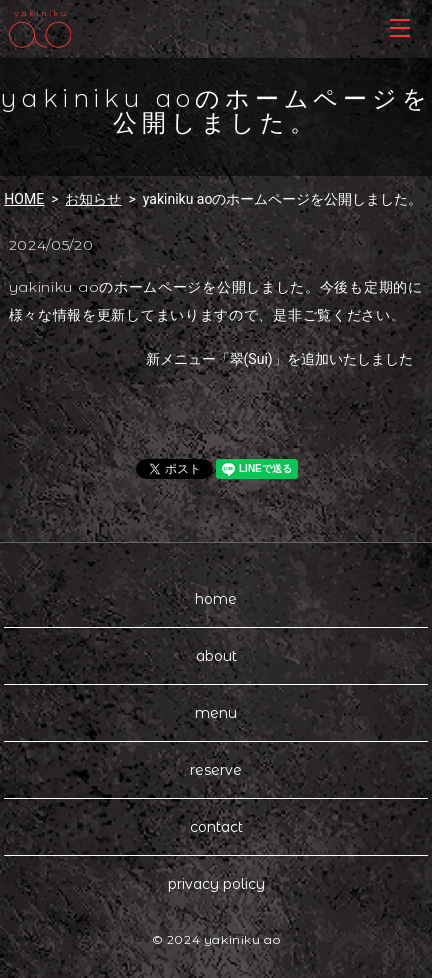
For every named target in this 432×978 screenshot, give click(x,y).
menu (216, 713)
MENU (400, 28)
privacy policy (216, 884)
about (216, 656)
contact (216, 827)
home (216, 599)
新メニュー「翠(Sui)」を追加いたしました (279, 359)
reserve (216, 770)
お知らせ (93, 199)
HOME (24, 199)
